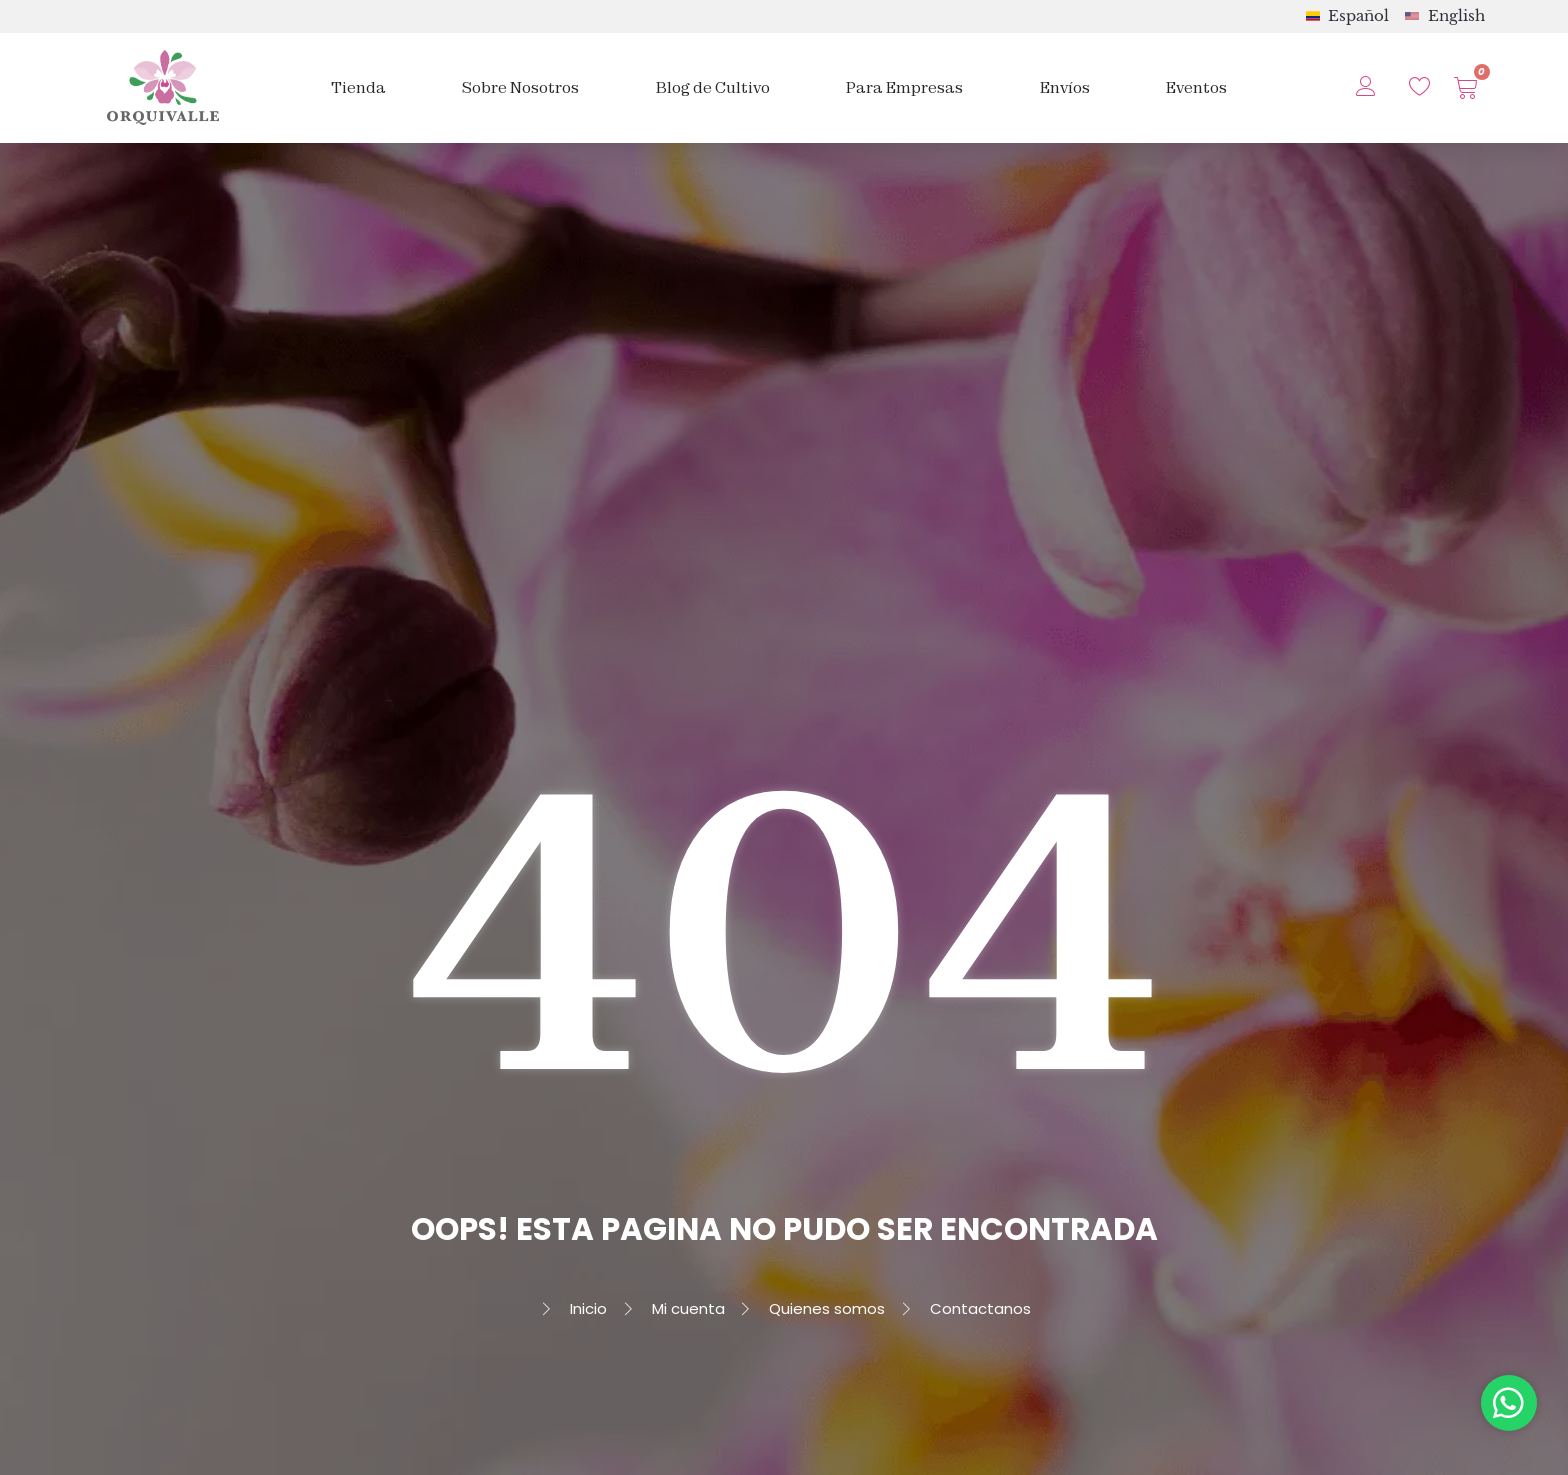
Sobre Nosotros (520, 87)
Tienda (358, 87)
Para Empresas (904, 87)
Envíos (1065, 87)
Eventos (1196, 87)
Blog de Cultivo (713, 87)
